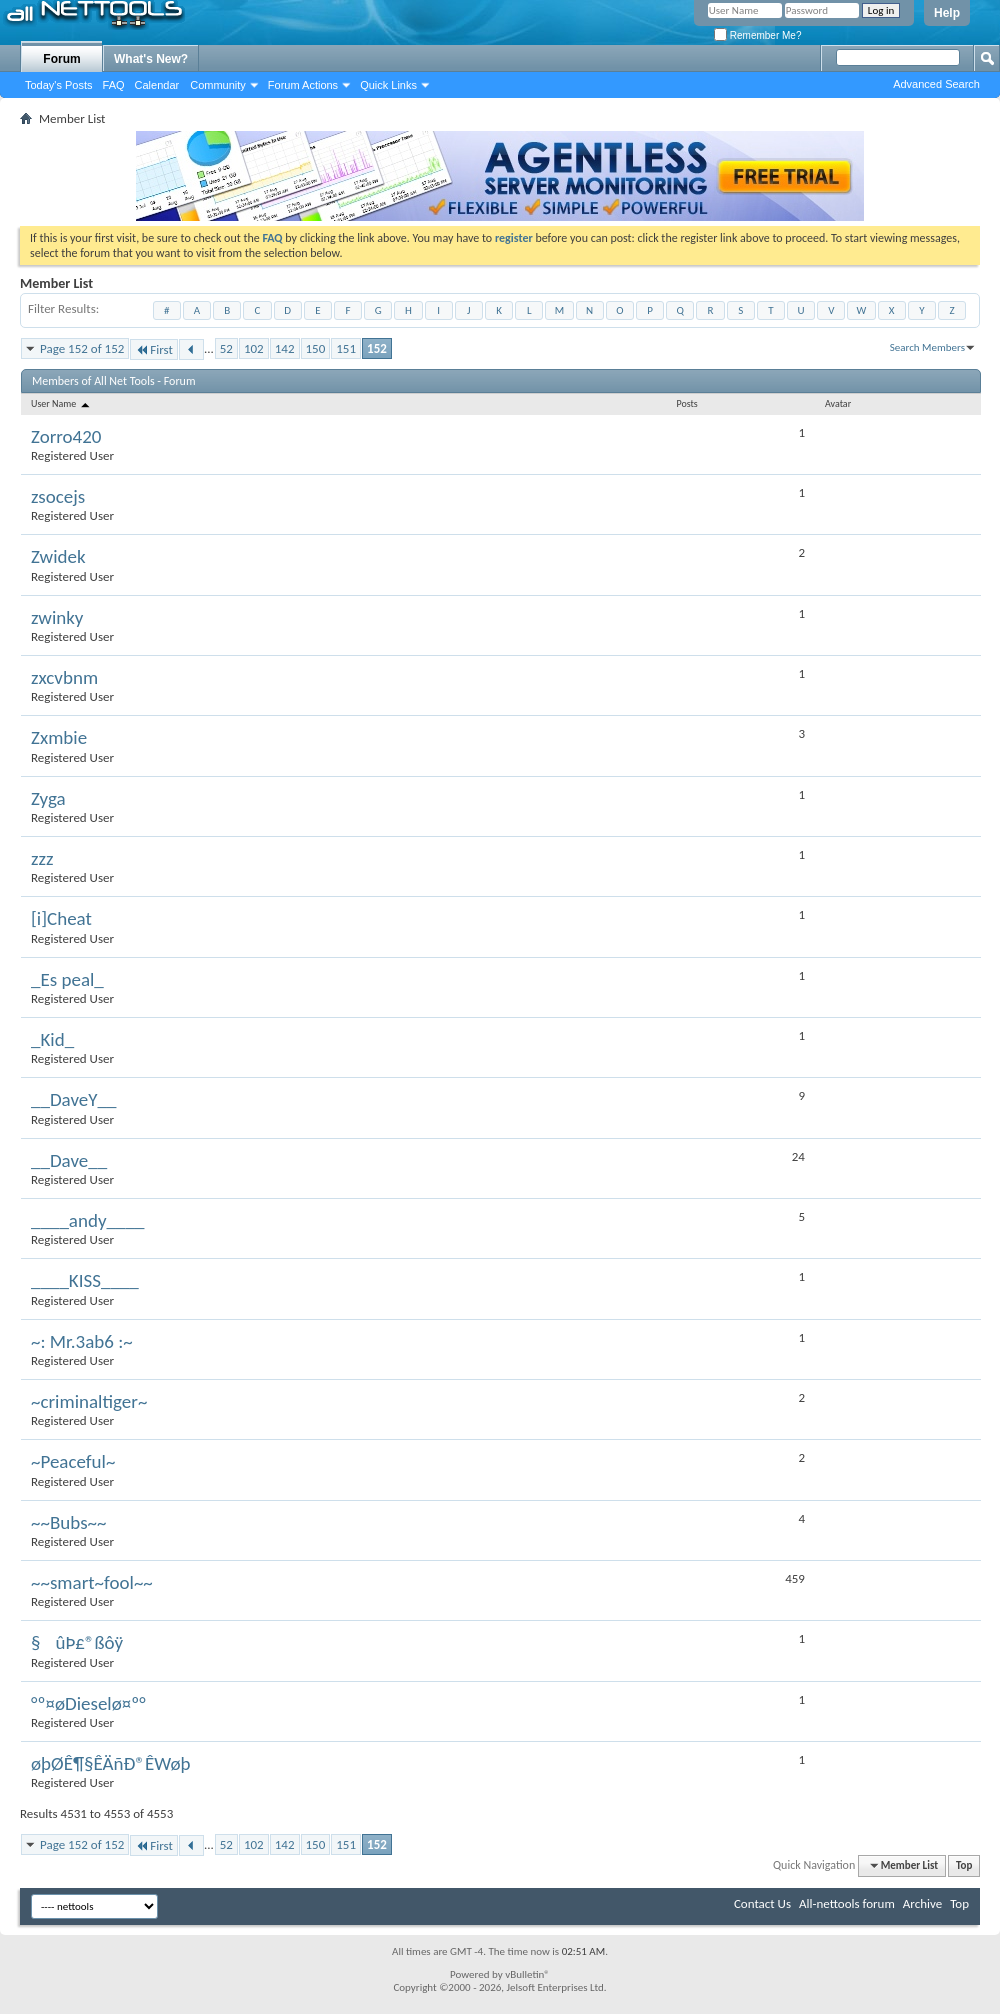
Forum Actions (303, 85)
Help (947, 13)
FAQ (114, 85)
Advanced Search (936, 84)
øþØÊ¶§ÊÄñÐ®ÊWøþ (111, 1763)
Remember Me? (757, 35)
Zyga (48, 798)
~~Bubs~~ (69, 1522)
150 (316, 348)
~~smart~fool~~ (92, 1582)
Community (218, 85)
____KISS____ (85, 1280)
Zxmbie (59, 737)
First (154, 349)
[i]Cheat (61, 918)
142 (285, 348)
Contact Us (762, 1903)
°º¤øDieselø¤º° (88, 1703)
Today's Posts (59, 85)
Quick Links (388, 85)
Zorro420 (66, 436)
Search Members (927, 347)
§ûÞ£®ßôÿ (77, 1642)
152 (377, 348)
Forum (61, 59)
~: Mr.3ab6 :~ (82, 1341)
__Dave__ (69, 1160)
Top (964, 1865)
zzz (42, 858)
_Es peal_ (67, 979)
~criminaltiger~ (89, 1401)
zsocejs (58, 496)
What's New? (151, 59)
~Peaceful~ (73, 1461)
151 (346, 348)
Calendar (157, 85)
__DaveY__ (73, 1099)
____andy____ (87, 1220)
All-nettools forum (847, 1903)
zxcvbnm (64, 677)
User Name (61, 403)
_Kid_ (52, 1039)
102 (254, 348)
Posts (686, 403)
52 (226, 348)
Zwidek (58, 556)
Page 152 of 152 (82, 348)
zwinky (57, 617)
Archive (922, 1903)
